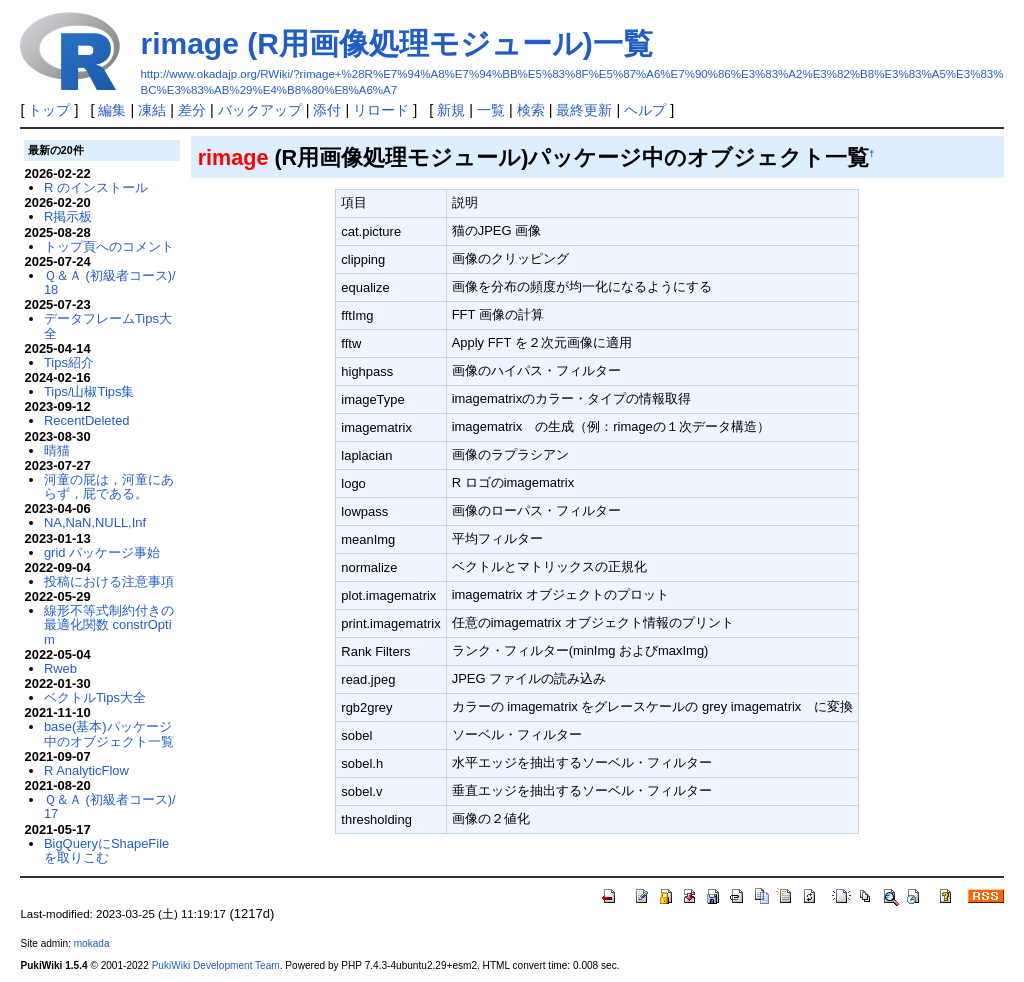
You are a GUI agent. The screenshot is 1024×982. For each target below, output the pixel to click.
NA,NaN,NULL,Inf (95, 522)
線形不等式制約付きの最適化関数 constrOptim (109, 625)
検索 (531, 110)
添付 (327, 110)
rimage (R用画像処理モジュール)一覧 (396, 43)
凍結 (152, 110)
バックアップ (260, 110)
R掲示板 (68, 216)
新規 (451, 110)
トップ (49, 110)
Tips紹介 (69, 362)
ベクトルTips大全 (95, 697)
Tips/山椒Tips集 (89, 391)
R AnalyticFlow (86, 770)
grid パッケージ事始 (102, 552)
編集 (112, 110)
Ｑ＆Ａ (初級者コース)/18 (110, 282)
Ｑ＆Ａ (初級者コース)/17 (110, 806)
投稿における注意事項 (109, 581)
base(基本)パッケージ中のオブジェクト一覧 (109, 733)
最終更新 (584, 110)
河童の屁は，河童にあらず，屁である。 (109, 486)
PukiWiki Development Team (216, 965)
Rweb (60, 668)
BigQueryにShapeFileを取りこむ (106, 850)
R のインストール (96, 187)
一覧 (491, 110)
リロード (381, 110)
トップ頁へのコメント (109, 246)
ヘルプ (645, 110)
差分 (192, 110)
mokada (92, 943)
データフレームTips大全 (108, 325)
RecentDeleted (87, 420)
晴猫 (57, 450)
